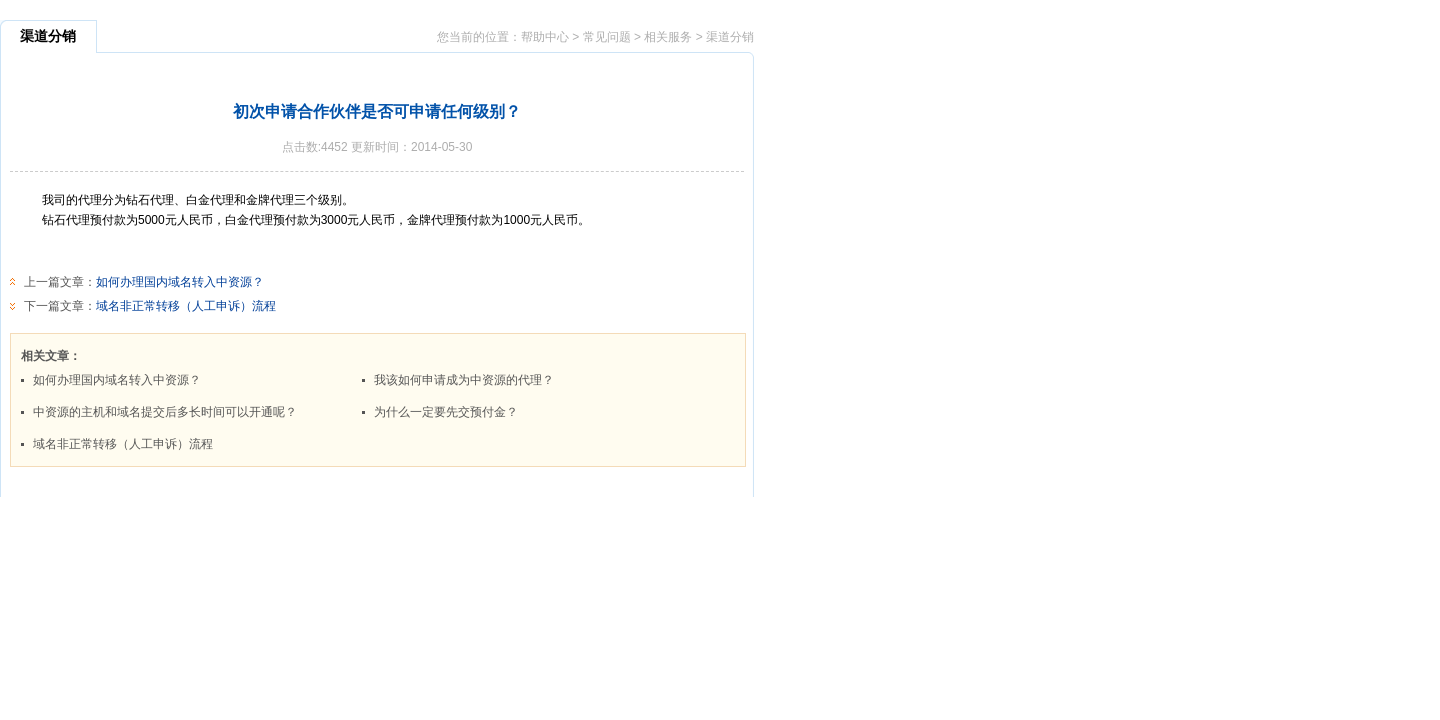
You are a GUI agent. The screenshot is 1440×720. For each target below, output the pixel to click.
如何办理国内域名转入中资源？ (180, 282)
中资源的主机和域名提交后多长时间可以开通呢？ (165, 412)
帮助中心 (545, 37)
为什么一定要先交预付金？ (446, 412)
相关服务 (668, 37)
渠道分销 (730, 37)
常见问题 (607, 37)
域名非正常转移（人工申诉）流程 (186, 306)
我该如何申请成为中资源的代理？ (464, 380)
